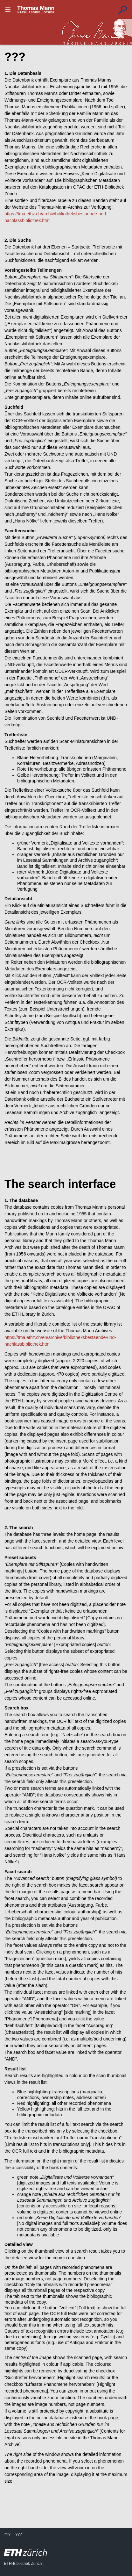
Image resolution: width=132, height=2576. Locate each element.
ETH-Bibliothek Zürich (23, 2563)
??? (36, 9)
